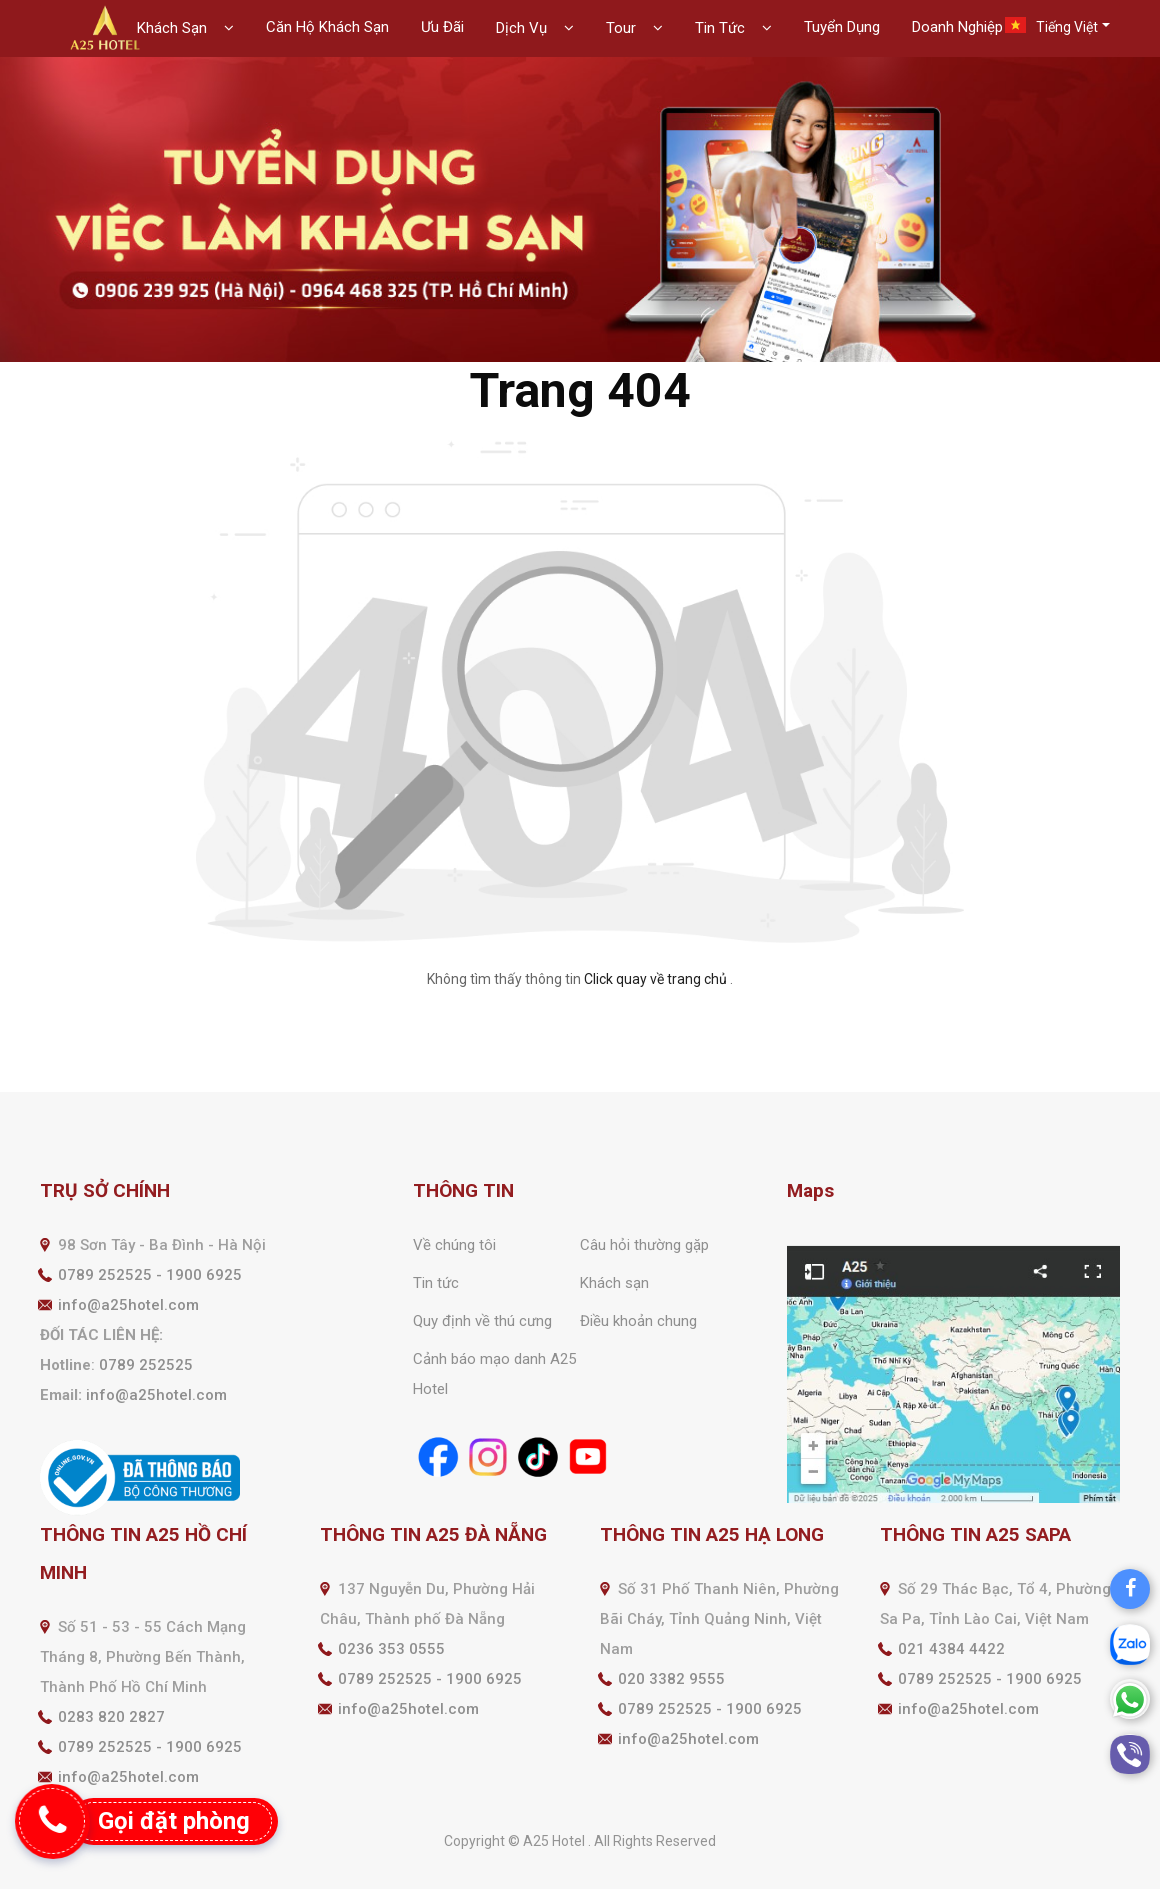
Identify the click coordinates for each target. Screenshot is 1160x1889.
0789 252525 (146, 1365)
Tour (623, 28)
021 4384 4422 (951, 1649)
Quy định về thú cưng (482, 1321)
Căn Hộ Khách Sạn (327, 27)
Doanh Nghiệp (957, 27)
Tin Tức (722, 28)
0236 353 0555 (391, 1649)
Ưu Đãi (442, 27)
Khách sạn (614, 1283)
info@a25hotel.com (128, 1305)
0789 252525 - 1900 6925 (150, 1275)
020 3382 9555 (671, 1679)
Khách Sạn (174, 28)
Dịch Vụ (523, 28)
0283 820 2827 (111, 1717)
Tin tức (436, 1283)
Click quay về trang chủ (655, 979)
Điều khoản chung (638, 1321)
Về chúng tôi (454, 1245)
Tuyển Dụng (842, 27)
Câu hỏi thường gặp (644, 1245)
